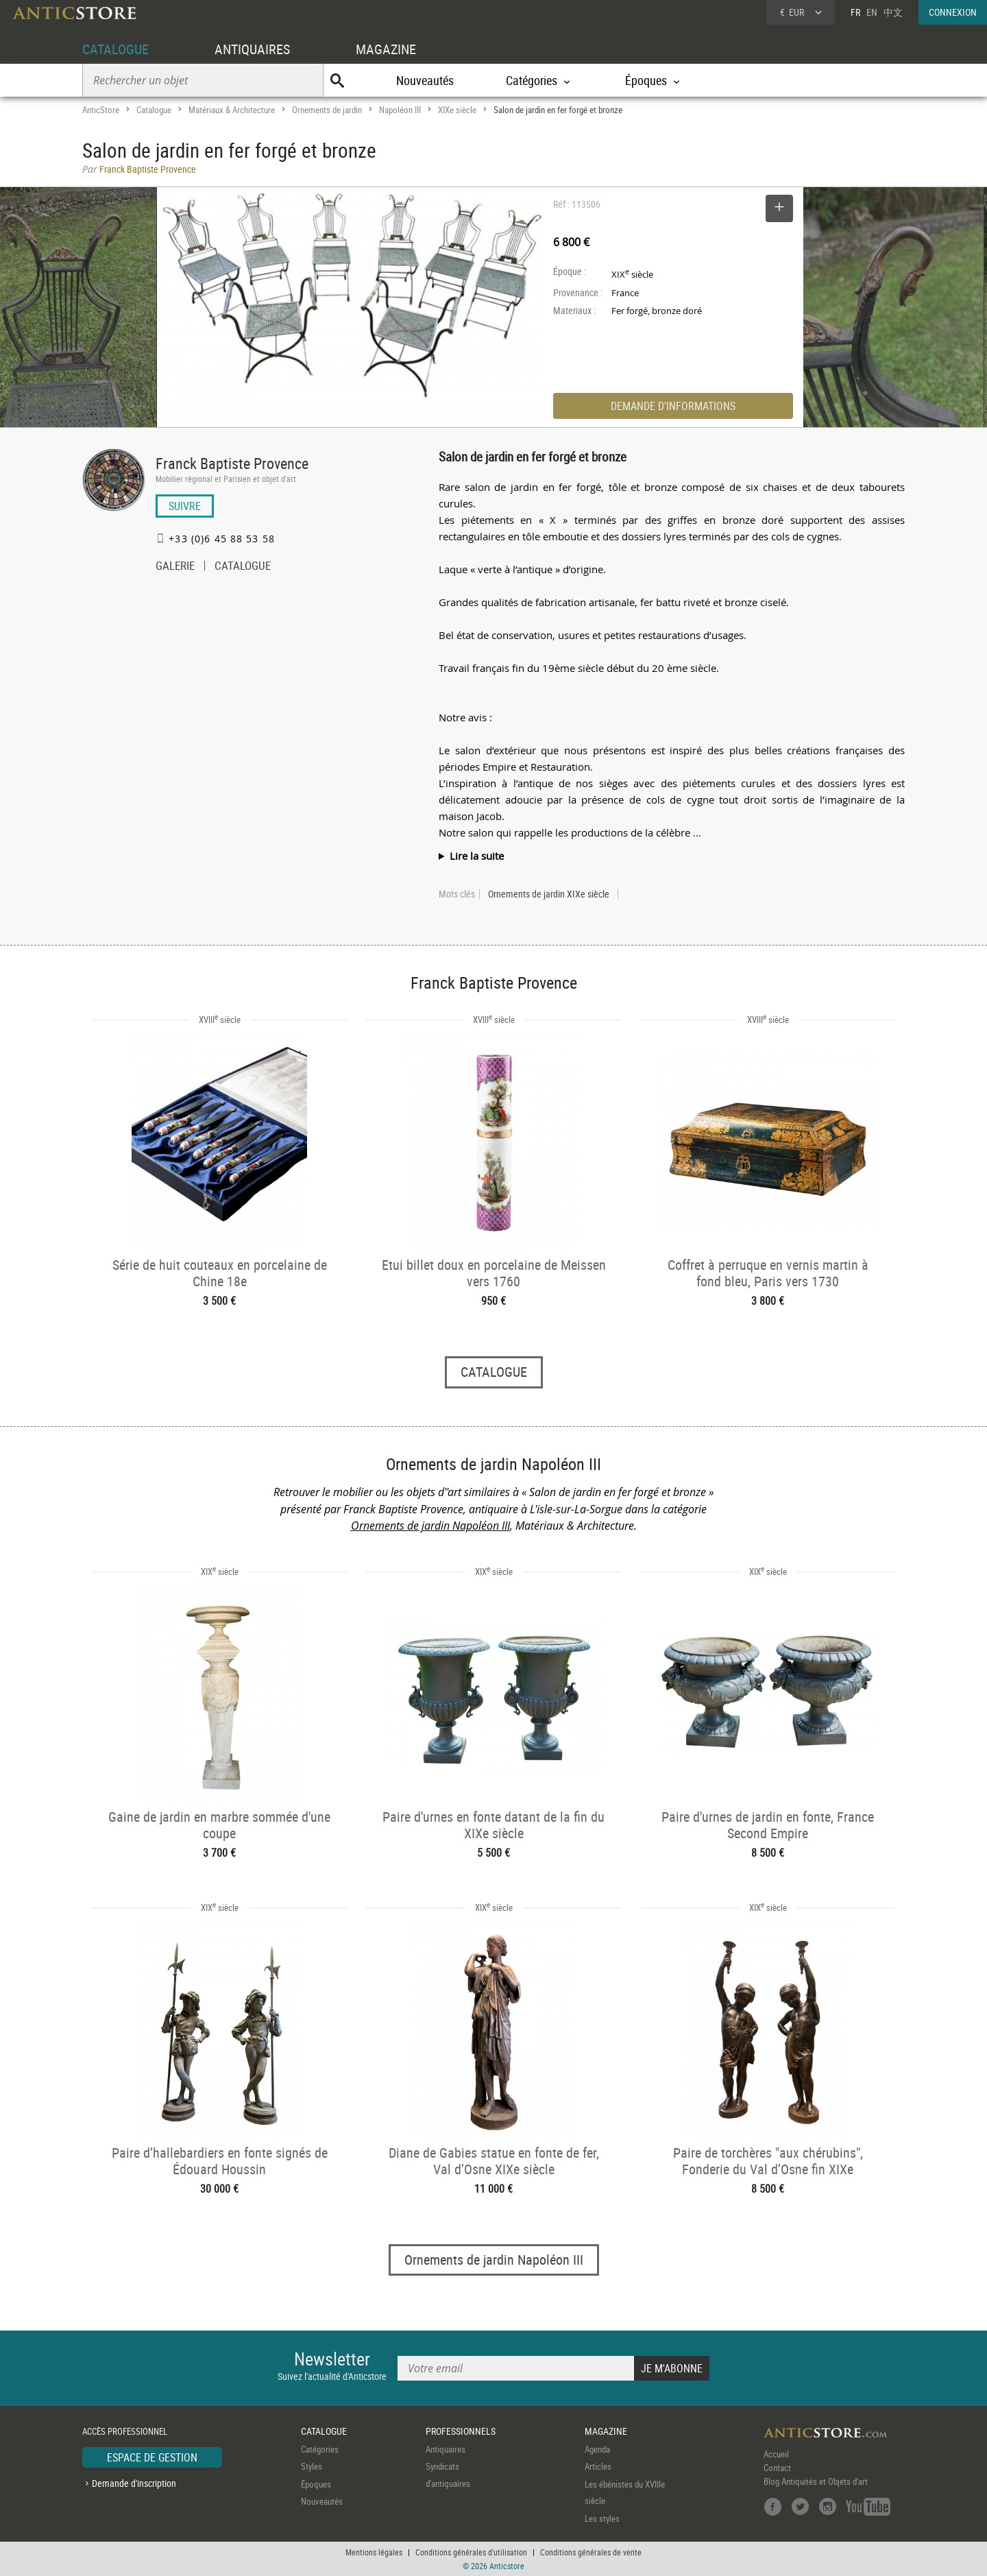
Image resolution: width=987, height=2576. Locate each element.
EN (871, 12)
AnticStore (100, 110)
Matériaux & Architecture (231, 110)
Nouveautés (425, 80)
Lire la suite (477, 856)
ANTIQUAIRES (252, 49)
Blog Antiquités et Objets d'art (816, 2481)
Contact (777, 2467)
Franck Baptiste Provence (232, 463)
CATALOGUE (115, 49)
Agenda (597, 2449)
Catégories (320, 2449)
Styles (311, 2466)
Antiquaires (445, 2449)
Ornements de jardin (327, 110)
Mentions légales (373, 2552)
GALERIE (175, 567)
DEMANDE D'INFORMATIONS (673, 405)
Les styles (602, 2518)
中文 (893, 12)
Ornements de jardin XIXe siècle (548, 894)
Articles (598, 2466)
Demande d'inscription (134, 2483)
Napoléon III (400, 110)
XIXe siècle (457, 110)
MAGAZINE (386, 49)
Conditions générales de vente (591, 2552)
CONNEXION (953, 12)
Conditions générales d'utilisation (471, 2552)
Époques (316, 2484)
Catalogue (153, 110)
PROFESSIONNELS (461, 2430)
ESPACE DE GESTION (152, 2457)
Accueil (776, 2454)
